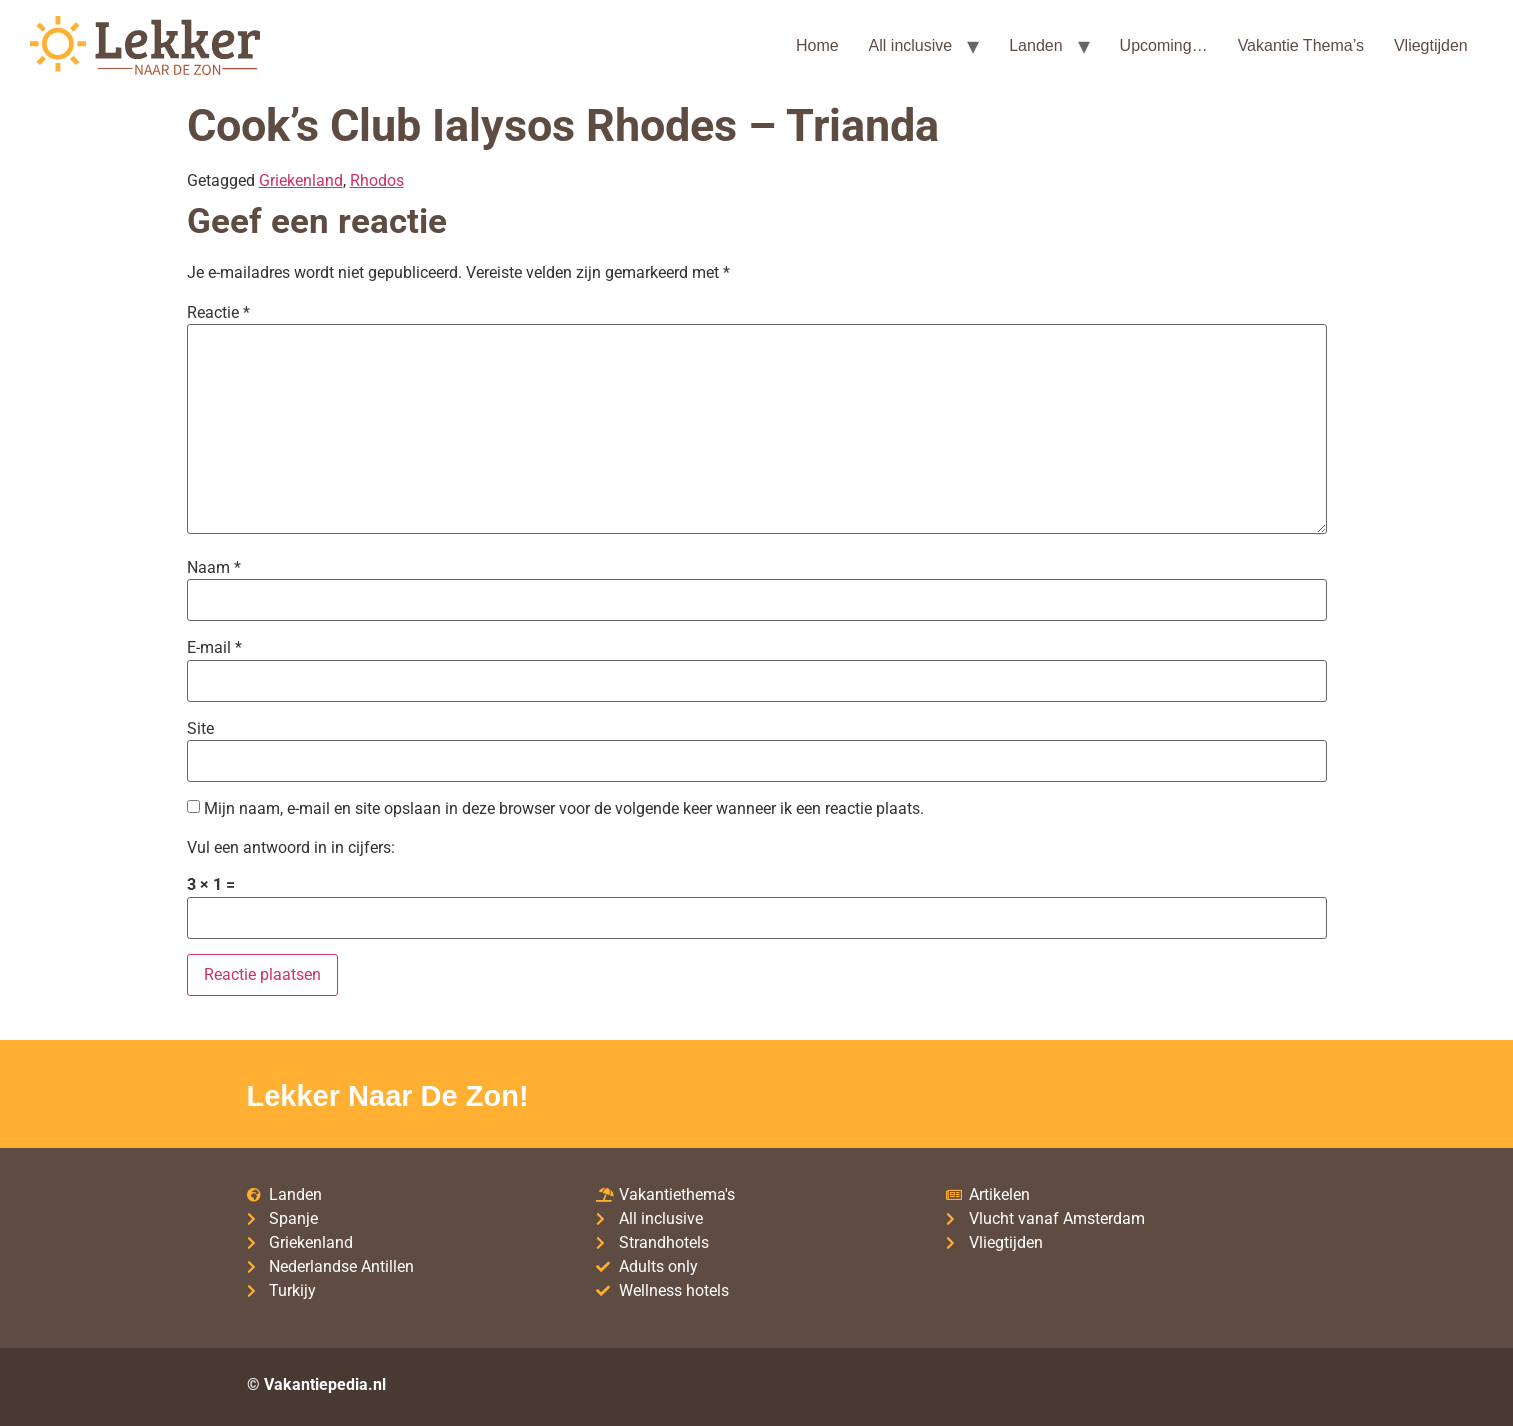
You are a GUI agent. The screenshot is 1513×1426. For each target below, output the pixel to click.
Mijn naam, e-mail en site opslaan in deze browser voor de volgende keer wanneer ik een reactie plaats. (564, 809)
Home (817, 45)
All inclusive (911, 45)
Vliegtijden (1431, 45)
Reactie (218, 313)
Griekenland (301, 180)
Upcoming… (1164, 45)
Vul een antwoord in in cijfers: (291, 848)
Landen (1035, 45)
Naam (214, 568)
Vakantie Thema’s (1301, 45)
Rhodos (377, 180)
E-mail (214, 648)
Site (200, 729)
